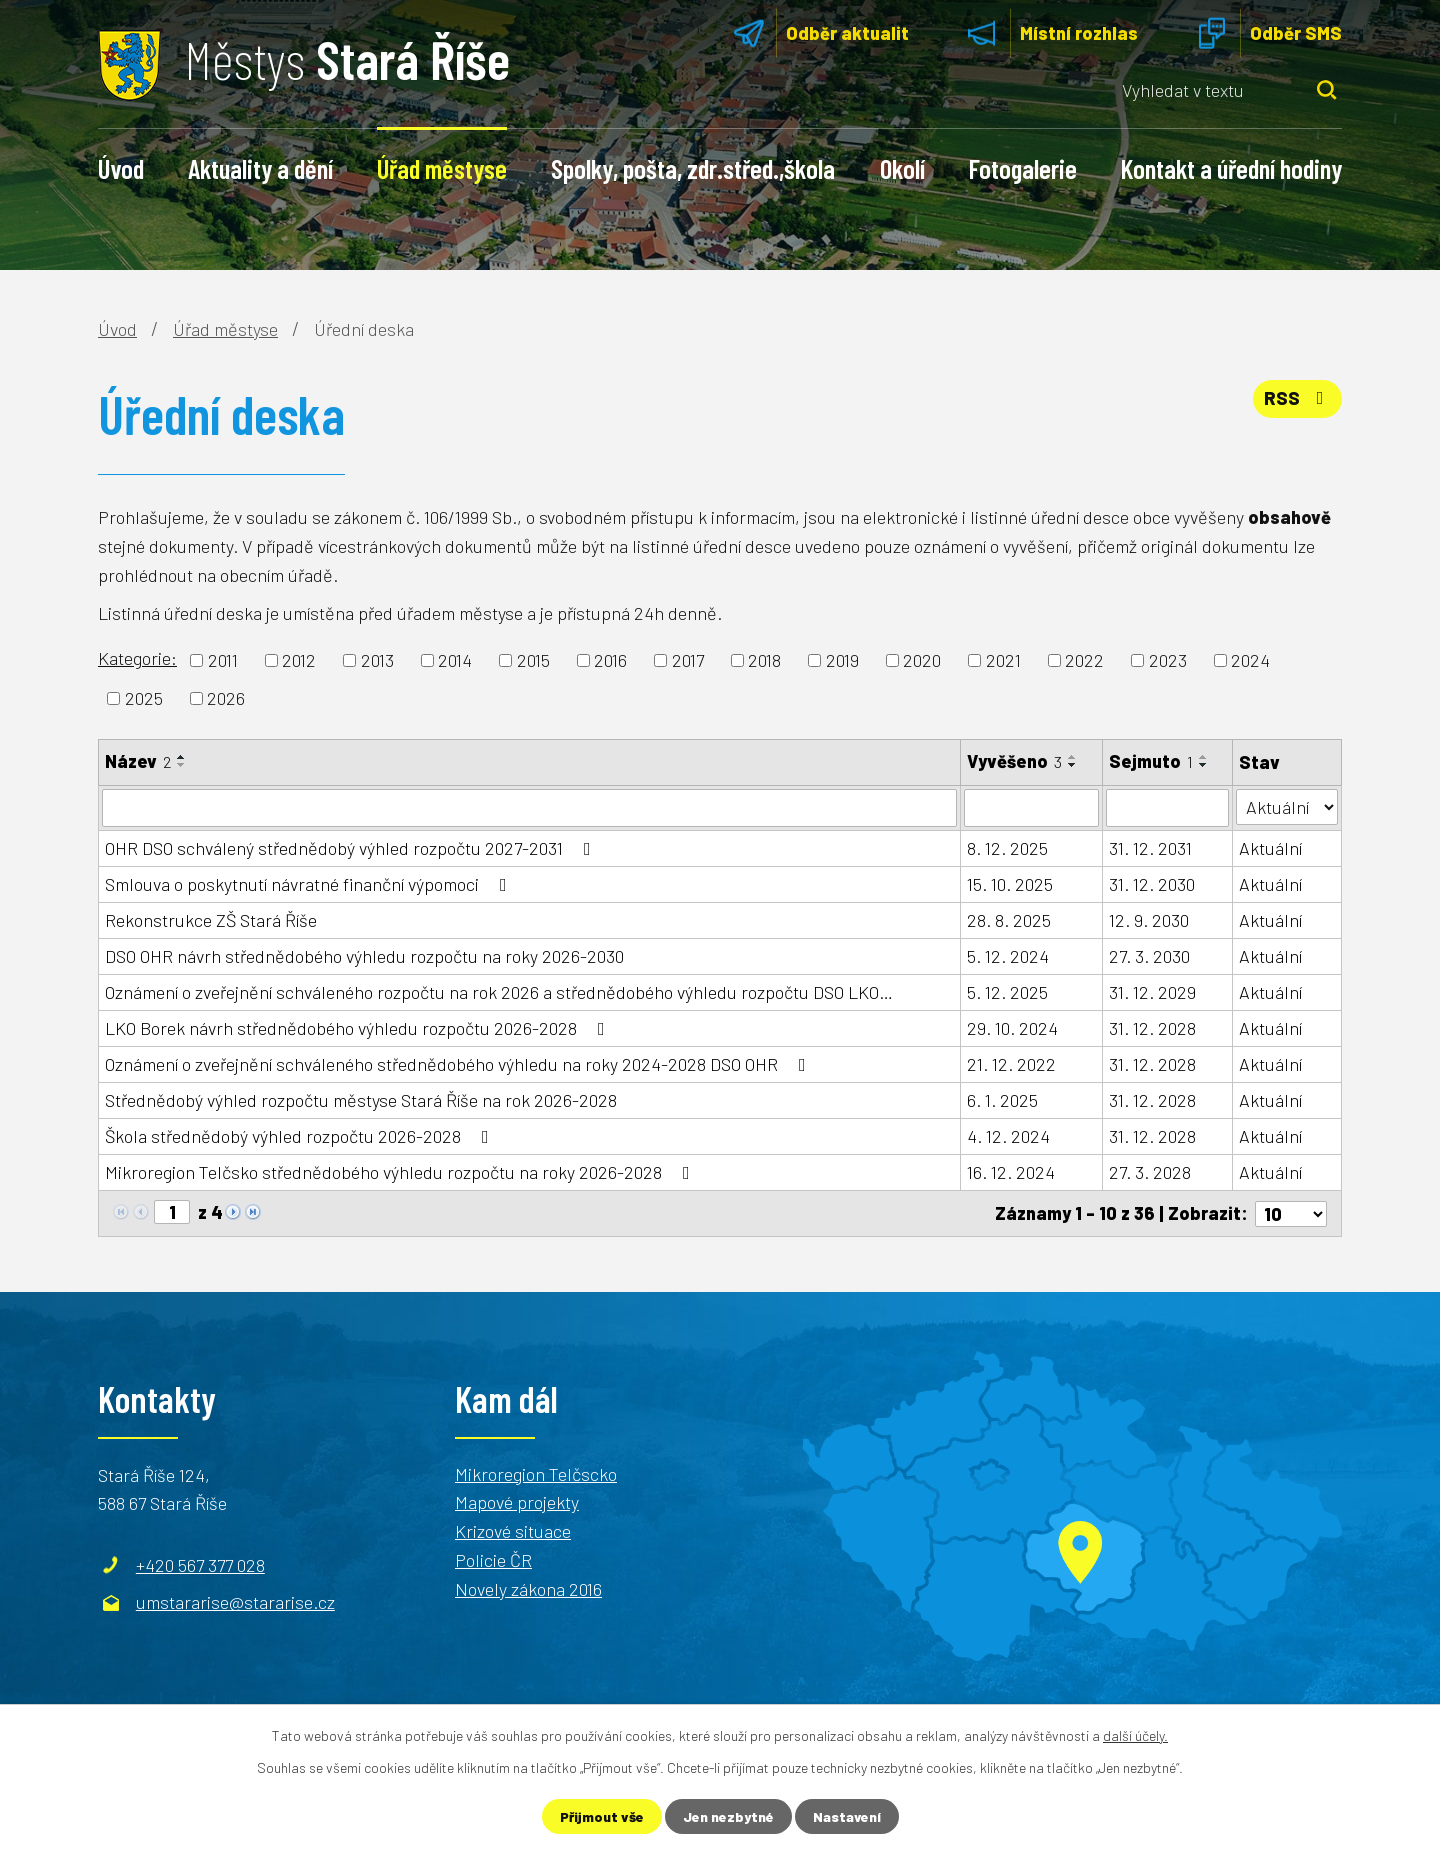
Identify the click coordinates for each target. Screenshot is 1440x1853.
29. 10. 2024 (1012, 1028)
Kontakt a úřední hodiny (1231, 168)
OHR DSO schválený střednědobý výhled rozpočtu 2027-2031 (352, 848)
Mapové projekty (517, 1502)
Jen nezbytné (728, 1816)
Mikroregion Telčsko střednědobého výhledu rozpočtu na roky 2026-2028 (401, 1172)
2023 (1168, 660)
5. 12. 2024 (1008, 956)
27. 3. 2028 (1150, 1172)
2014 (455, 660)
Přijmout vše (602, 1816)
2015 (533, 660)
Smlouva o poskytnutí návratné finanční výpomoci (310, 884)
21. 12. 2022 (1011, 1064)
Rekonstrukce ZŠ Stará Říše (211, 920)
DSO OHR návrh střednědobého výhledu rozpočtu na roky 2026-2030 (364, 956)
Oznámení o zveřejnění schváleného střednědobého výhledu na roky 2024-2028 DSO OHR (459, 1064)
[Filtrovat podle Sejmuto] (1167, 808)
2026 (226, 698)
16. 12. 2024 (1011, 1172)
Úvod (121, 168)
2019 (842, 660)
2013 (377, 660)
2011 (223, 660)
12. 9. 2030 (1149, 920)
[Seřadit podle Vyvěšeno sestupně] (1073, 765)
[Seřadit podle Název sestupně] (182, 765)
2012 (299, 660)
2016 (610, 660)
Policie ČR (493, 1560)
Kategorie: (137, 658)
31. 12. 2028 (1152, 1028)
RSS (1298, 398)
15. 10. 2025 (1010, 884)
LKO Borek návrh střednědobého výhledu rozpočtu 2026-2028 (359, 1028)
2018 (764, 660)
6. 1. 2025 (1002, 1100)
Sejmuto (1151, 761)
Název (138, 761)
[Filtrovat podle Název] (529, 808)
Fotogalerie (1023, 168)
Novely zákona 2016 (528, 1589)
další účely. (1135, 1735)
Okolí (902, 168)
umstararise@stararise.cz (235, 1602)
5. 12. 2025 (1007, 992)
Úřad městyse (442, 168)
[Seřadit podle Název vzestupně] (182, 757)
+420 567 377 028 (200, 1564)
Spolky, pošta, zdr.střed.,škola (693, 168)
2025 (144, 698)
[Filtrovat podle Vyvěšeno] (1031, 808)
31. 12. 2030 (1152, 884)
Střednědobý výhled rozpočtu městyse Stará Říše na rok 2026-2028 (361, 1100)
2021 (1003, 660)
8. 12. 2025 (1007, 848)
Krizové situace (513, 1531)
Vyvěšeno (1014, 761)
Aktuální (1270, 848)
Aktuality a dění (260, 168)
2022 (1084, 660)
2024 (1250, 660)
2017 (688, 660)
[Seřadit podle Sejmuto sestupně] (1204, 765)
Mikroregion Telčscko (536, 1473)
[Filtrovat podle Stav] (1287, 806)
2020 (922, 660)
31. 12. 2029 (1152, 992)
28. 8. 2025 (1009, 920)
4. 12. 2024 (1008, 1136)
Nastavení (847, 1816)
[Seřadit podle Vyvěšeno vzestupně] (1073, 757)
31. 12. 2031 (1150, 848)
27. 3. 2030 (1149, 956)
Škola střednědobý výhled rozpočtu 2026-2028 (301, 1136)
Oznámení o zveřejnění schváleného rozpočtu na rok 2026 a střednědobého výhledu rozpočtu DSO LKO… (499, 992)
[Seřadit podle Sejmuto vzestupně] (1204, 757)
